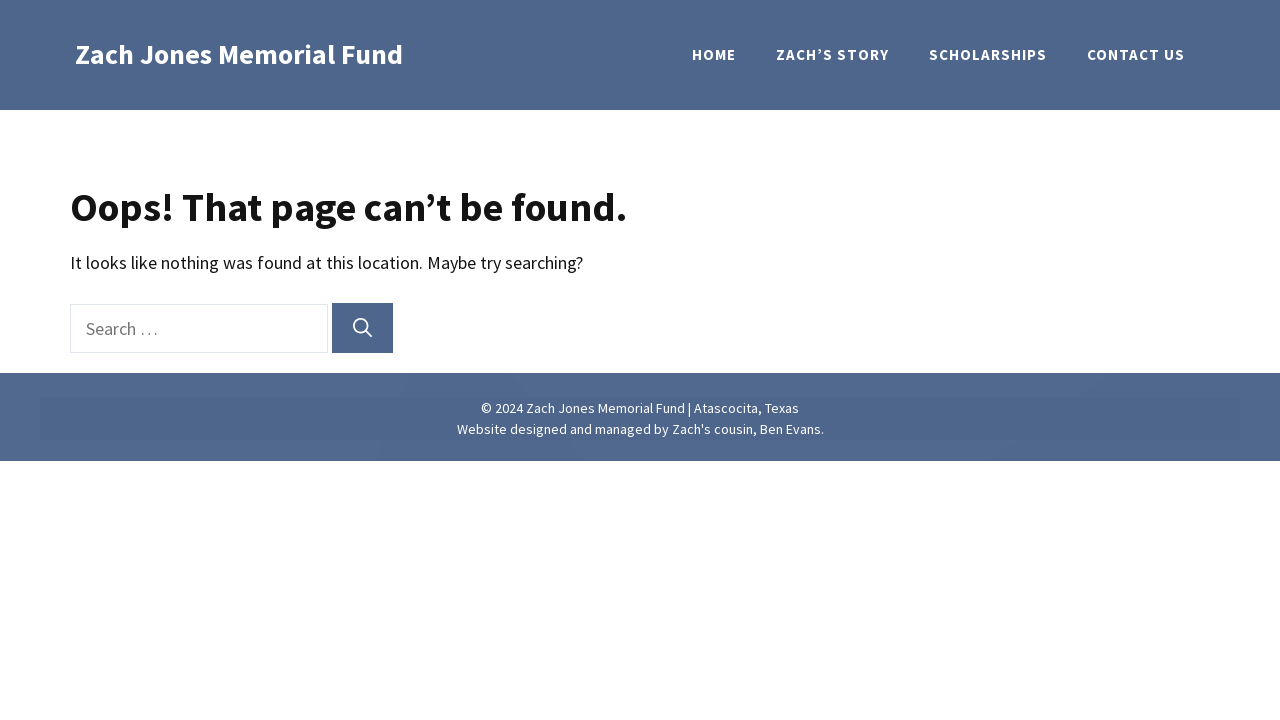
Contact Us (1136, 54)
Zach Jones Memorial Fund (239, 54)
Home (714, 54)
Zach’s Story (832, 54)
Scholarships (988, 54)
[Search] (362, 328)
